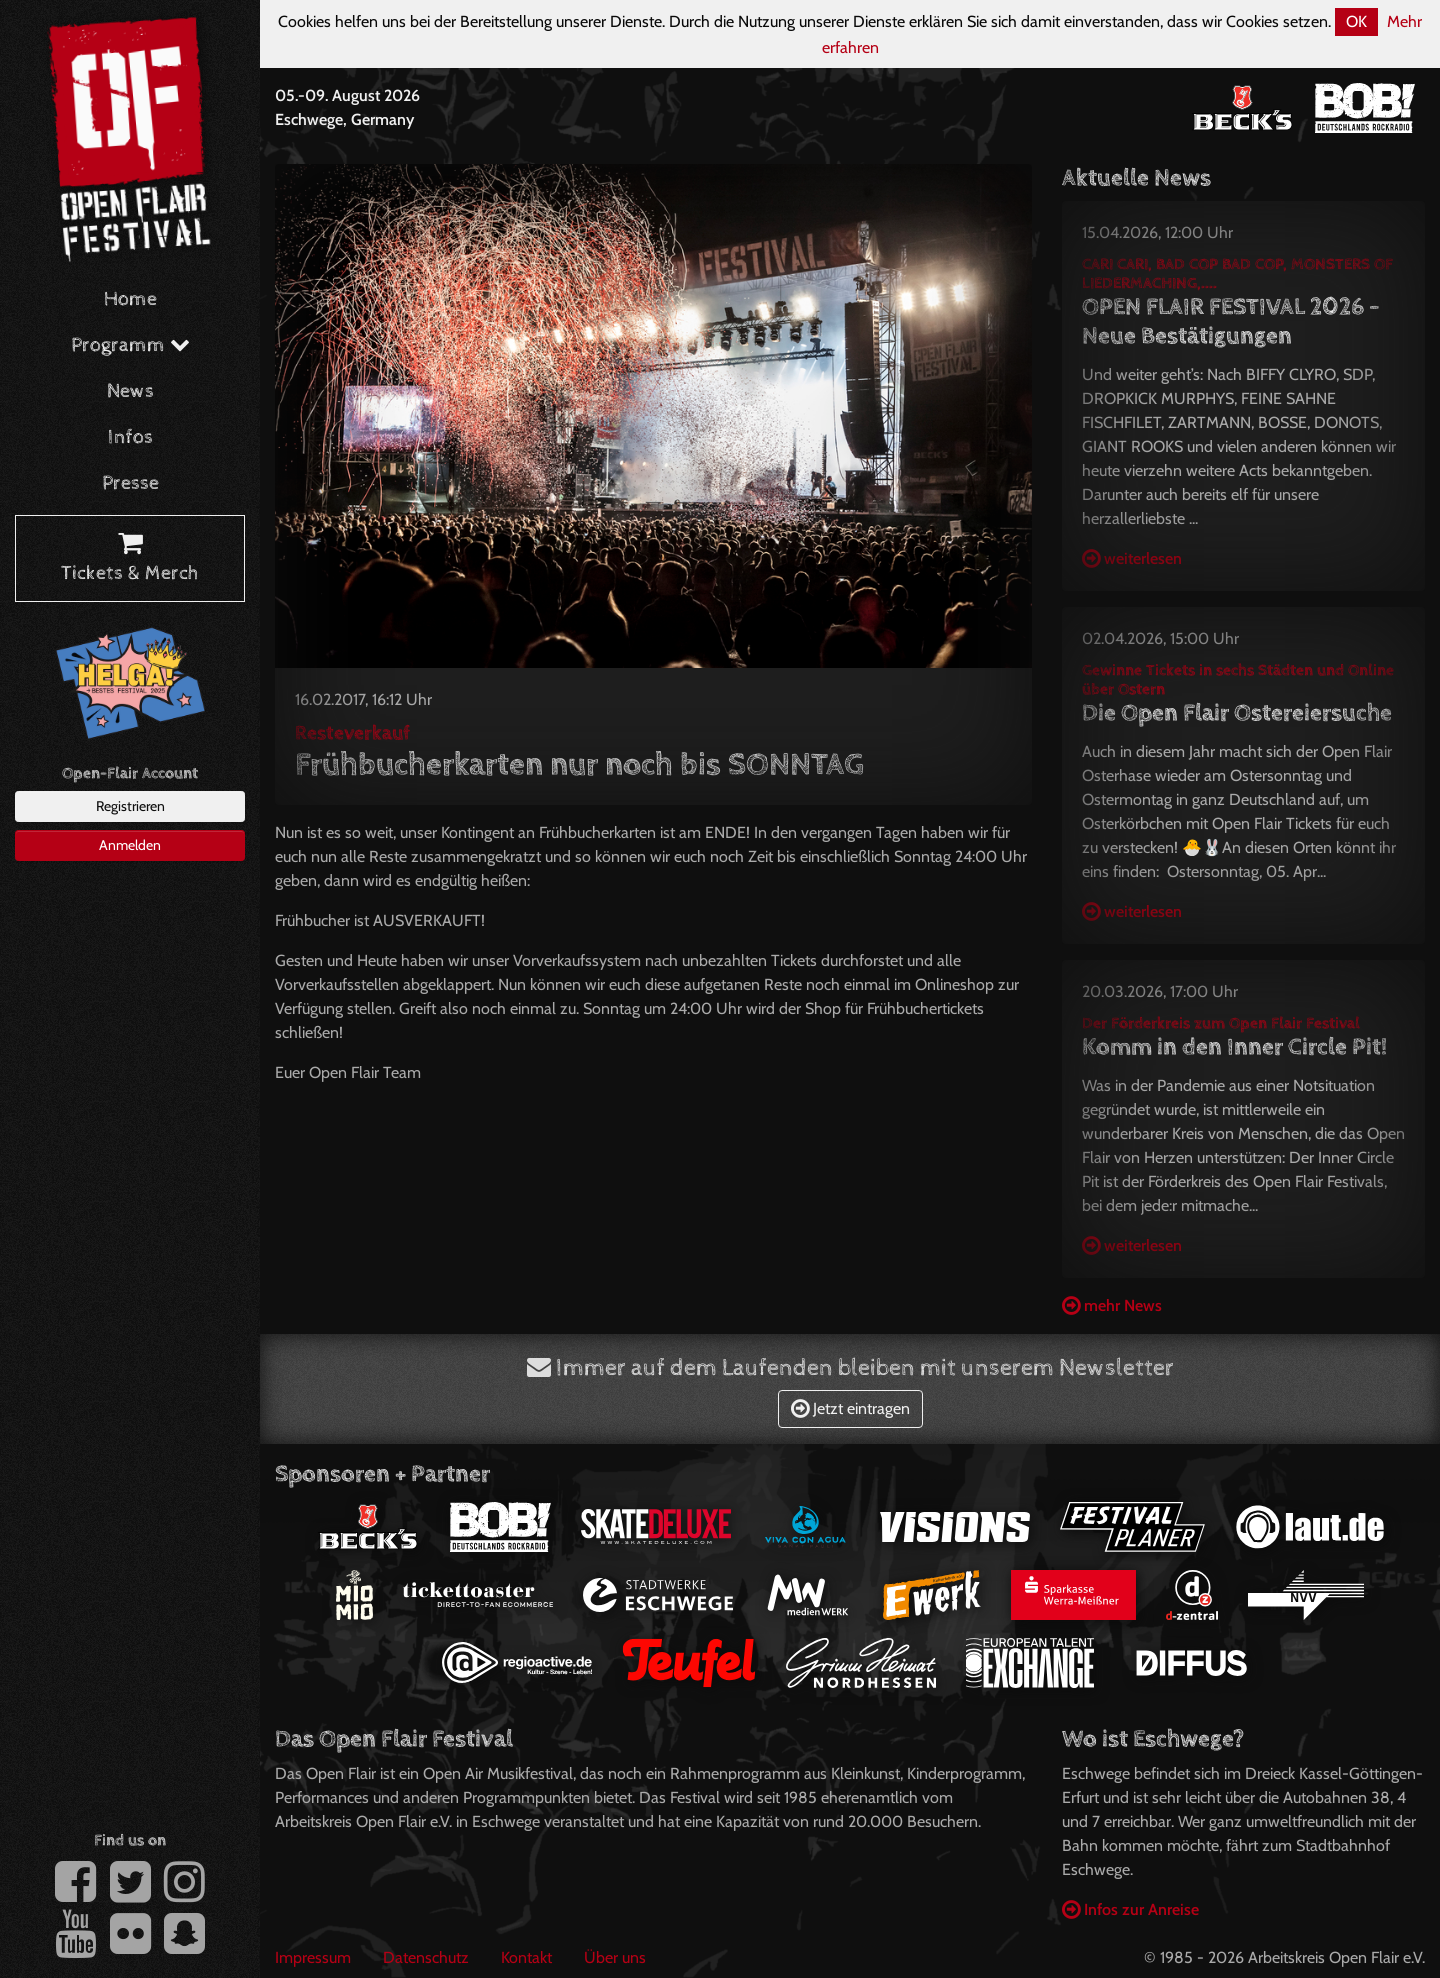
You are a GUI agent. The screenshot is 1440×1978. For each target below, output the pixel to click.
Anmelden (130, 845)
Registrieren (130, 806)
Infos (130, 437)
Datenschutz (426, 1957)
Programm (130, 345)
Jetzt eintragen (850, 1408)
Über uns (615, 1957)
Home (130, 299)
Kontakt (526, 1957)
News (130, 391)
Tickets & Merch (130, 559)
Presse (130, 483)
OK (1356, 21)
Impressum (313, 1957)
